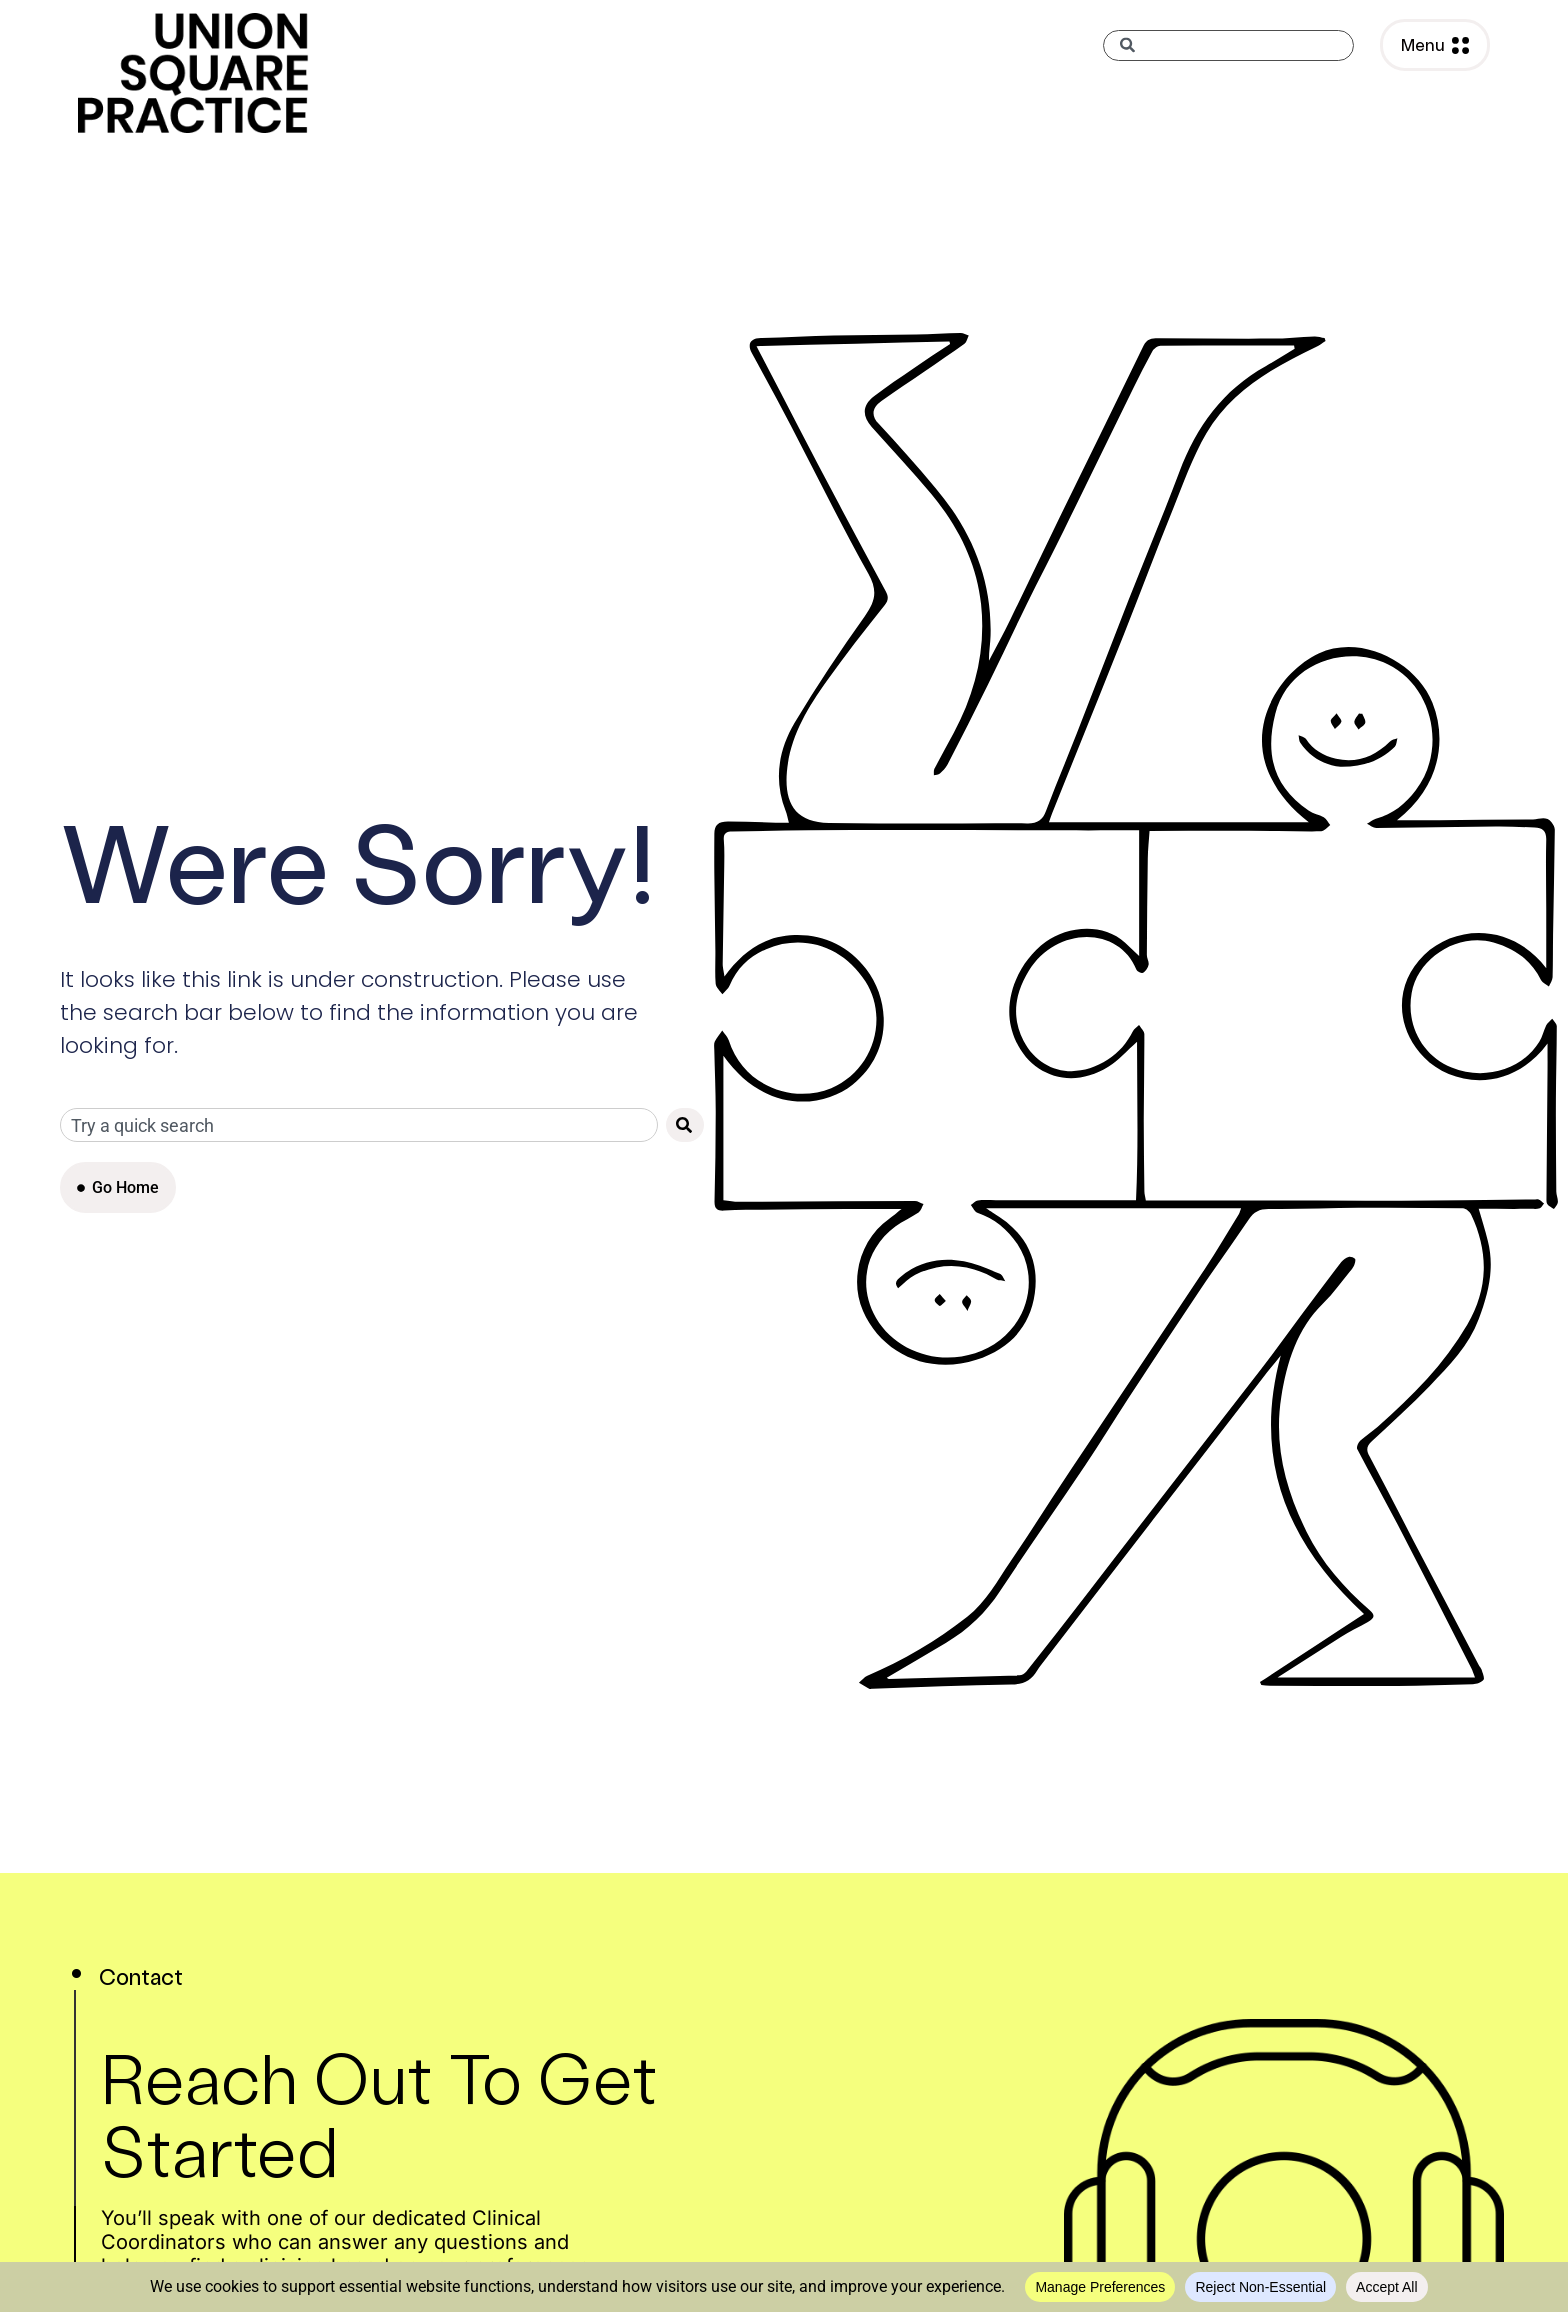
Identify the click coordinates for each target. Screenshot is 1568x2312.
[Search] (685, 1125)
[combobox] (1228, 45)
